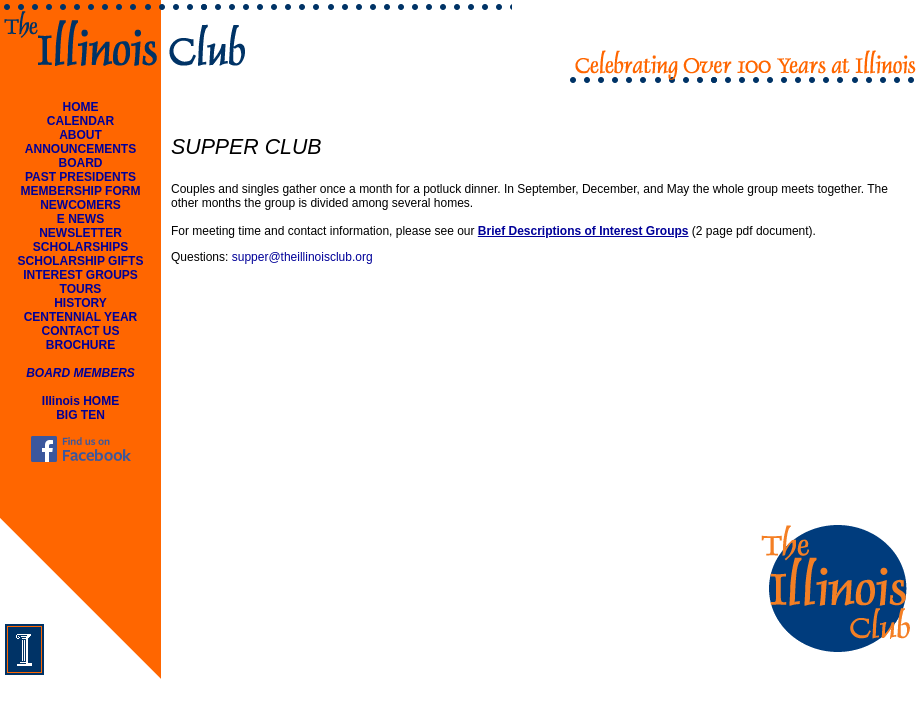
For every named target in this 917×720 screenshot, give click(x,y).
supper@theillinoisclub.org (302, 257)
